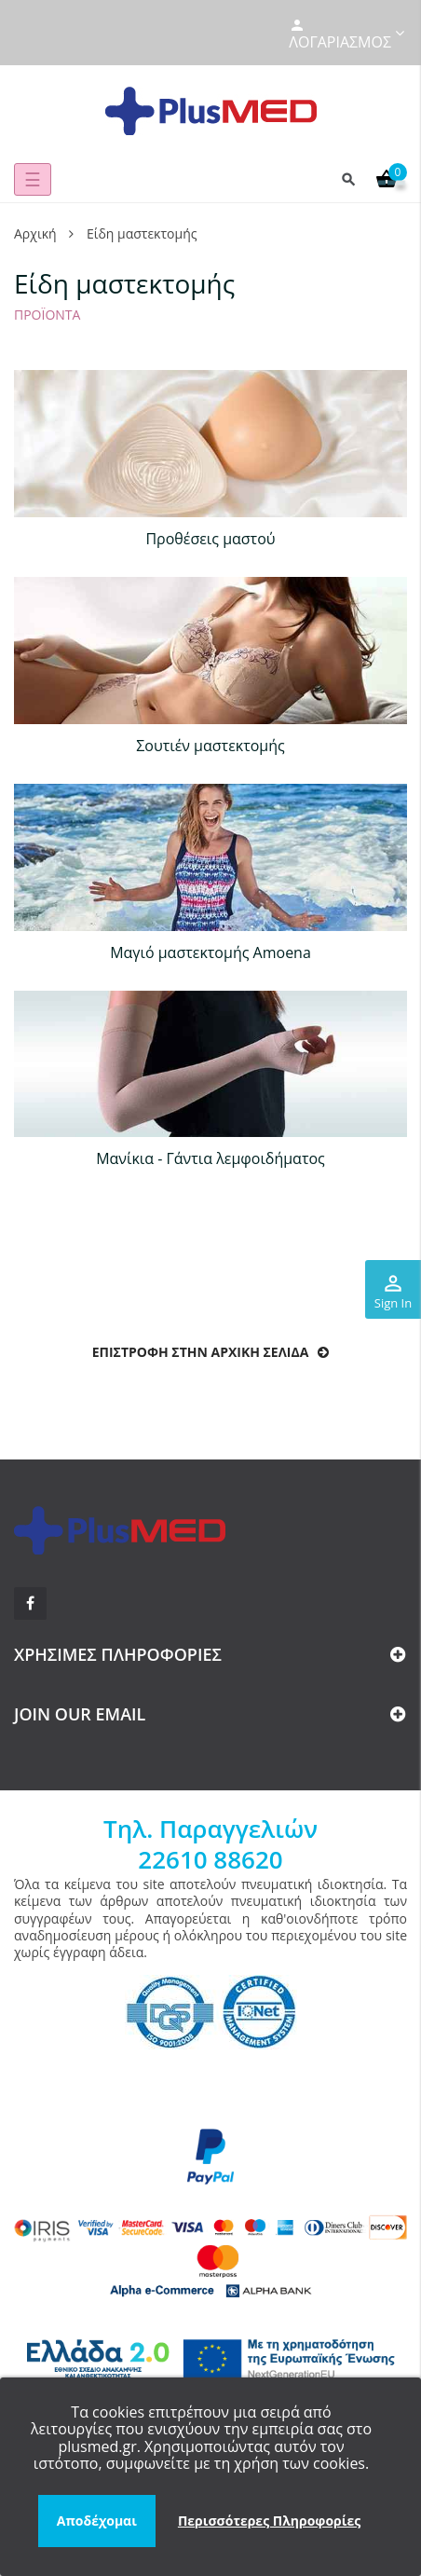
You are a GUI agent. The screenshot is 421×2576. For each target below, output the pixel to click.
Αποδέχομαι (97, 2520)
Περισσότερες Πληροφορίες (269, 2520)
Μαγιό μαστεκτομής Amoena (210, 952)
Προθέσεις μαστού (210, 538)
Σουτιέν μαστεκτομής (210, 745)
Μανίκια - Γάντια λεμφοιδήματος (210, 1158)
